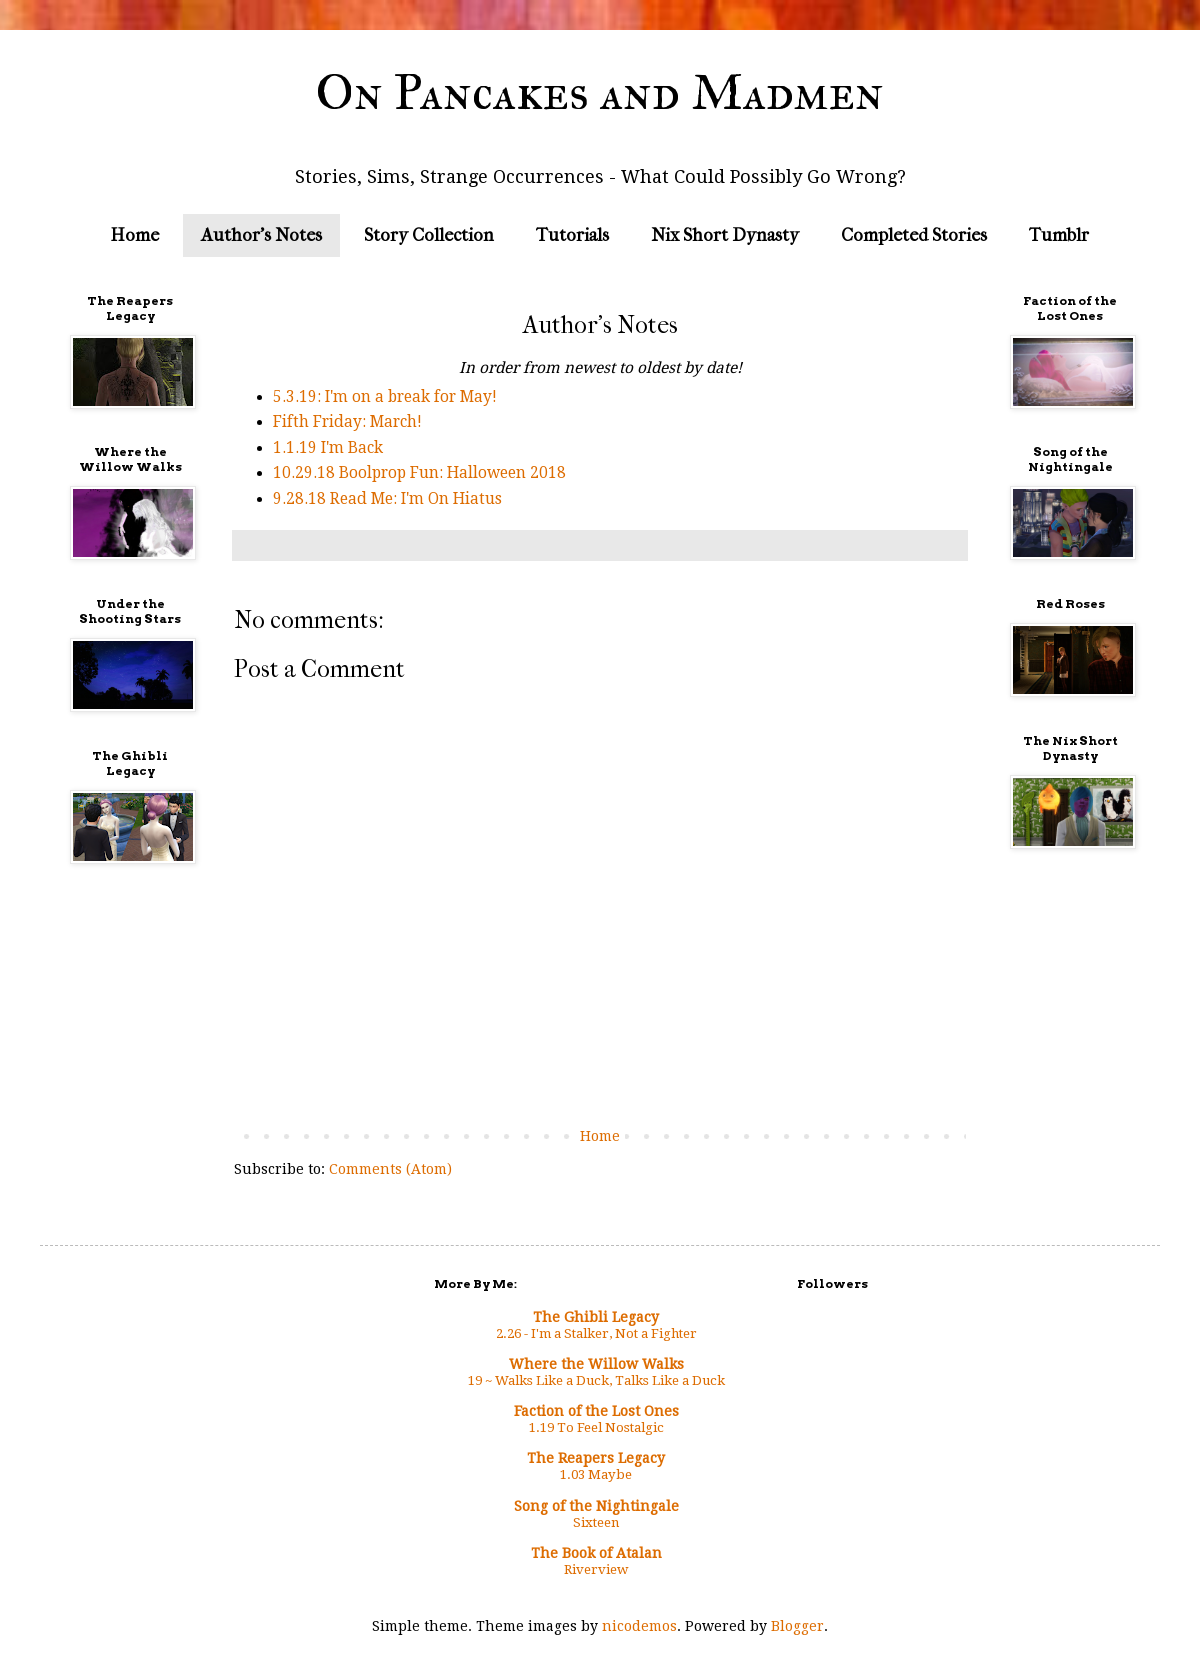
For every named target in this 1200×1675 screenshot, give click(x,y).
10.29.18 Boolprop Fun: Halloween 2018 (419, 473)
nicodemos (639, 1626)
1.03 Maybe (596, 1474)
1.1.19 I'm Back (328, 448)
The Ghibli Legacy (596, 1317)
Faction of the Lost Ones (596, 1411)
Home (135, 235)
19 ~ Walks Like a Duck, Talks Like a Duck (596, 1380)
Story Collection (429, 235)
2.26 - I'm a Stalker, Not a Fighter (596, 1333)
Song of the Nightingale (596, 1506)
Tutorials (572, 235)
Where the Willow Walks (596, 1364)
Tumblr (1059, 235)
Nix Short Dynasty (725, 235)
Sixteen (596, 1522)
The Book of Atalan (596, 1553)
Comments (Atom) (390, 1169)
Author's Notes (261, 235)
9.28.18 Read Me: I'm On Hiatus (387, 499)
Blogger (797, 1626)
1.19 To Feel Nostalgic (596, 1427)
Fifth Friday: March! (347, 422)
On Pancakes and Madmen (600, 92)
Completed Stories (914, 235)
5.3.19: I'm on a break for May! (385, 397)
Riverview (596, 1569)
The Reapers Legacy (596, 1458)
